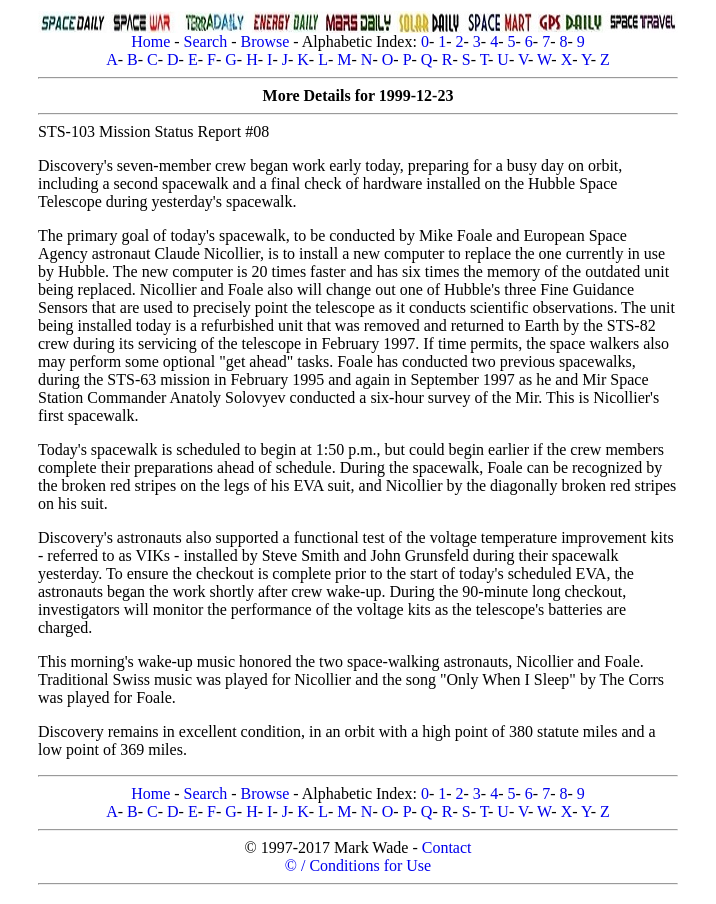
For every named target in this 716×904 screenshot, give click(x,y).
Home (150, 41)
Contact (447, 847)
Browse (264, 41)
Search (206, 41)
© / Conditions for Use (358, 865)
